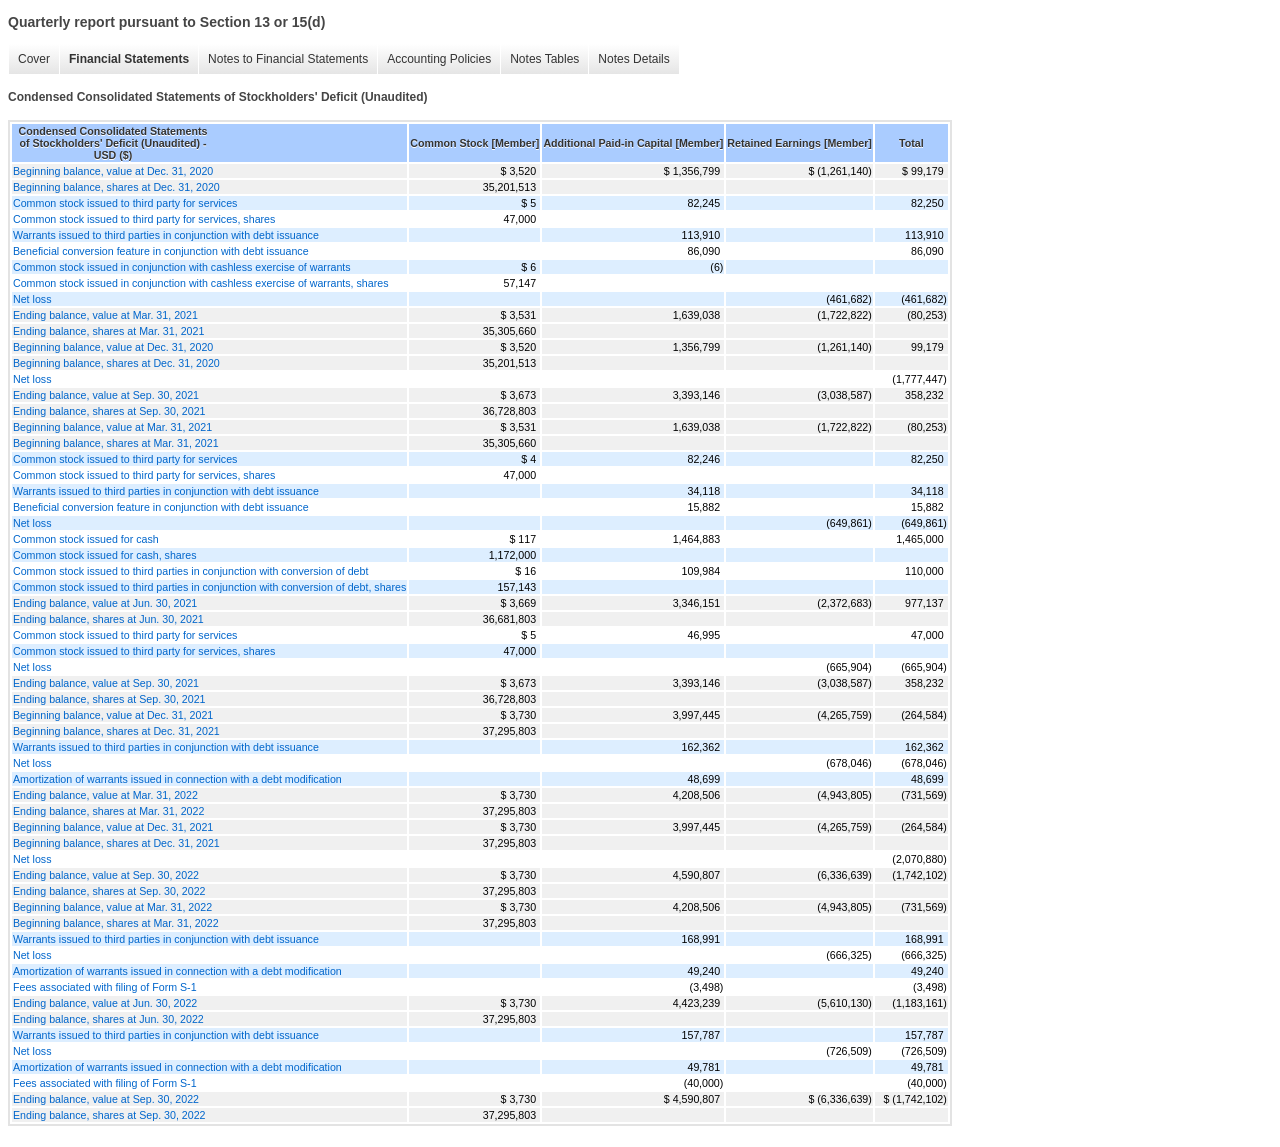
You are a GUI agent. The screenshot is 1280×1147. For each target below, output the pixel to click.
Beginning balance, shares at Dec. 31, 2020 (116, 187)
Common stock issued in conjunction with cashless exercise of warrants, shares (201, 283)
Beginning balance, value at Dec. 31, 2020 (113, 171)
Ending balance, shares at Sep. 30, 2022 (109, 891)
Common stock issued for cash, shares (105, 555)
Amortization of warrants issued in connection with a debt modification (177, 779)
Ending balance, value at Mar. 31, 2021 (105, 315)
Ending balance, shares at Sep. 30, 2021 (109, 411)
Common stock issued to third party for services (125, 203)
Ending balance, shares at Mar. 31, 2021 (108, 331)
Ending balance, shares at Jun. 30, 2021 (108, 619)
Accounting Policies (439, 59)
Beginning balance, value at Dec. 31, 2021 (113, 715)
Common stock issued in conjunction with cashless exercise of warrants (182, 267)
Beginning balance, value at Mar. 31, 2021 (112, 427)
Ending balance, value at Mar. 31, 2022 (105, 795)
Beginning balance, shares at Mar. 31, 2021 (116, 443)
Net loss (32, 299)
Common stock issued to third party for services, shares (144, 219)
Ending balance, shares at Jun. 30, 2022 (108, 1019)
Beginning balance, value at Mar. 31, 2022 (112, 907)
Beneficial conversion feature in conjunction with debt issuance (161, 251)
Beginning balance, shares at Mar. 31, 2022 (116, 923)
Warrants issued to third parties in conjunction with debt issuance (166, 235)
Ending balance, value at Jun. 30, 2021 (105, 603)
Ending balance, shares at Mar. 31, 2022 (108, 811)
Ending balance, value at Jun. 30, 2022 (105, 1003)
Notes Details (633, 59)
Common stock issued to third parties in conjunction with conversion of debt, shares (209, 587)
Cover (34, 59)
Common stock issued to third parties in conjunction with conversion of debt (190, 571)
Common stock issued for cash (86, 539)
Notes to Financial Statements (288, 59)
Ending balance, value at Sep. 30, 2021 (106, 395)
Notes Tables (544, 59)
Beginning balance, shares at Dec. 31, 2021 (116, 731)
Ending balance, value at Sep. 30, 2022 (106, 875)
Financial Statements (129, 59)
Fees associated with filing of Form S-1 (105, 987)
